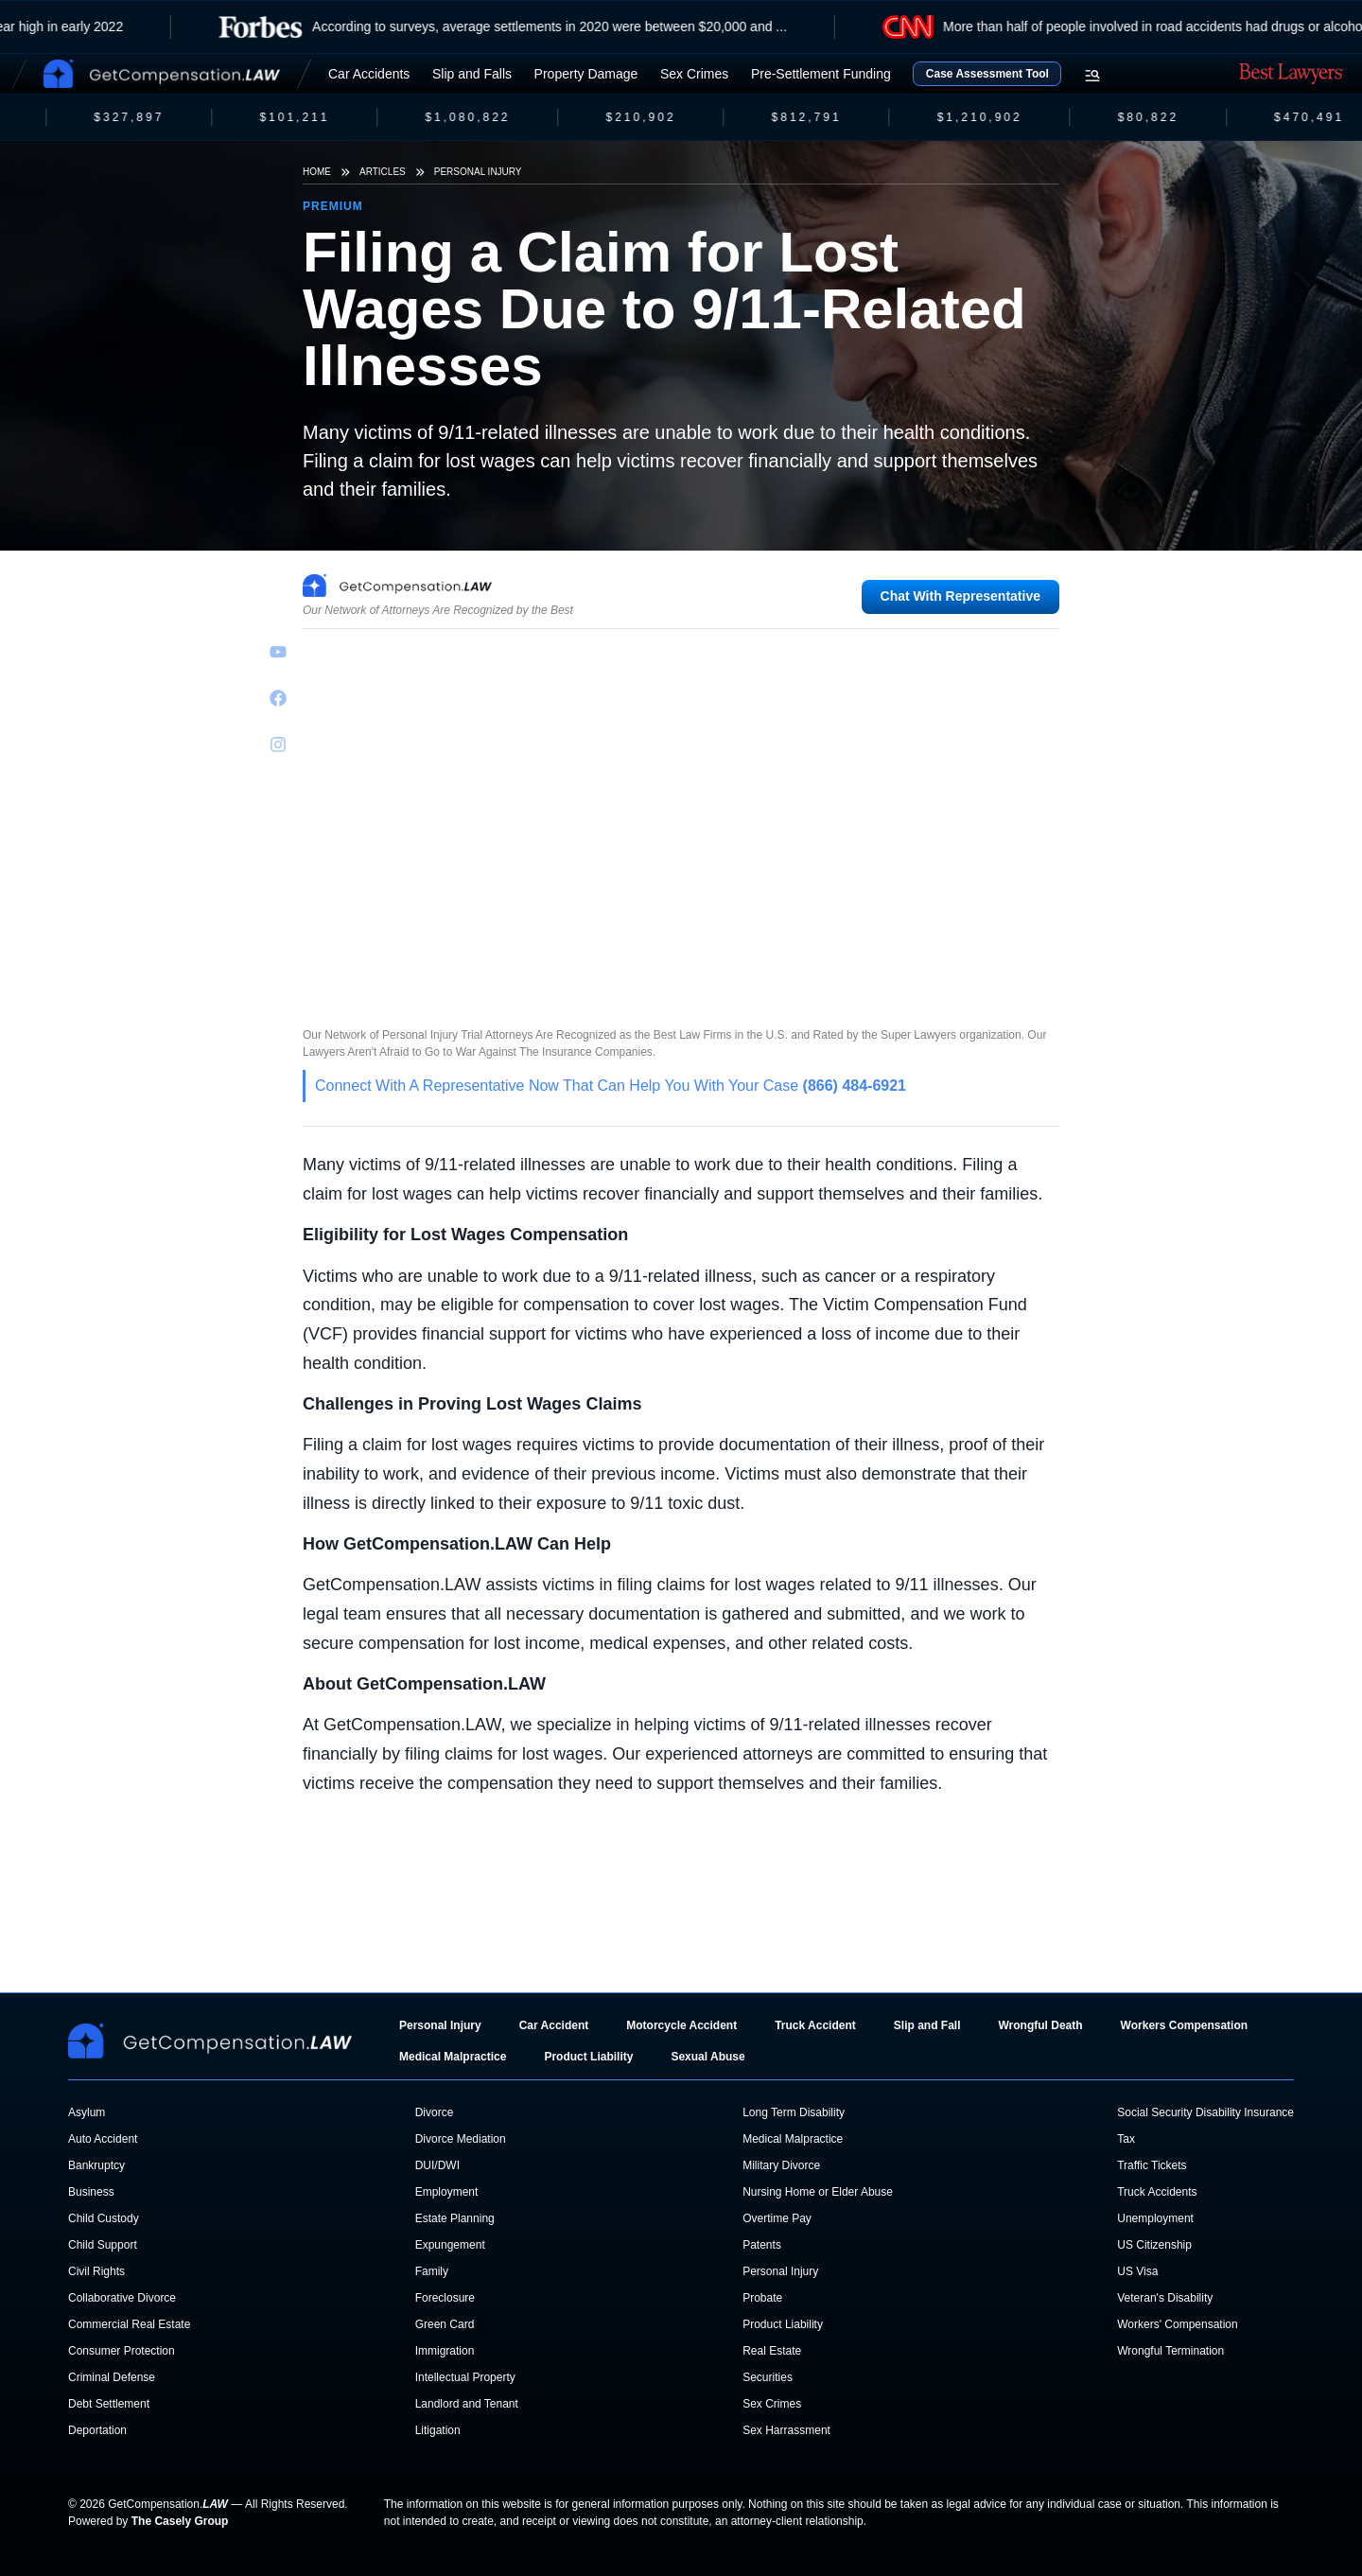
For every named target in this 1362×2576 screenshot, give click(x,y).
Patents (761, 2245)
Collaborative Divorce (122, 2297)
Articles (382, 171)
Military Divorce (781, 2165)
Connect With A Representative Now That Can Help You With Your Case (610, 1086)
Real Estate (771, 2350)
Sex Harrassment (786, 2430)
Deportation (97, 2430)
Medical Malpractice (452, 2056)
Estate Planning (455, 2218)
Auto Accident (102, 2139)
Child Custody (103, 2218)
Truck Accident (815, 2025)
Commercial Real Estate (129, 2324)
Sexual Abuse (707, 2056)
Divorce (434, 2112)
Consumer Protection (121, 2350)
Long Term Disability (793, 2112)
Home (317, 171)
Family (431, 2271)
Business (91, 2192)
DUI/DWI (437, 2165)
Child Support (102, 2245)
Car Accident (554, 2025)
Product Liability (588, 2056)
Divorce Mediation (460, 2139)
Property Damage (586, 73)
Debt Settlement (108, 2403)
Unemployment (1155, 2218)
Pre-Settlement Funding (821, 73)
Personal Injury (478, 171)
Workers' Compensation (1177, 2324)
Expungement (450, 2245)
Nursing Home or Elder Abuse (817, 2192)
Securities (767, 2377)
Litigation (438, 2430)
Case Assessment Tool (987, 73)
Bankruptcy (96, 2165)
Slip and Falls (472, 73)
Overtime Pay (777, 2218)
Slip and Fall (927, 2025)
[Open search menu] (1092, 75)
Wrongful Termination (1170, 2350)
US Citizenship (1154, 2245)
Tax (1126, 2139)
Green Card (445, 2324)
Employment (447, 2192)
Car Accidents (369, 73)
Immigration (445, 2350)
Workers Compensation (1184, 2025)
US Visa (1137, 2271)
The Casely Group (180, 2521)
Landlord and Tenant (466, 2403)
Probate (762, 2297)
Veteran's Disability (1165, 2297)
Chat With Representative (960, 596)
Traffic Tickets (1151, 2165)
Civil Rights (96, 2271)
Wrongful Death (1040, 2025)
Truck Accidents (1156, 2192)
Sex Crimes (694, 73)
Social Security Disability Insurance (1205, 2112)
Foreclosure (445, 2297)
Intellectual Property (465, 2377)
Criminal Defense (111, 2377)
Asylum (86, 2112)
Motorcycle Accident (681, 2025)
